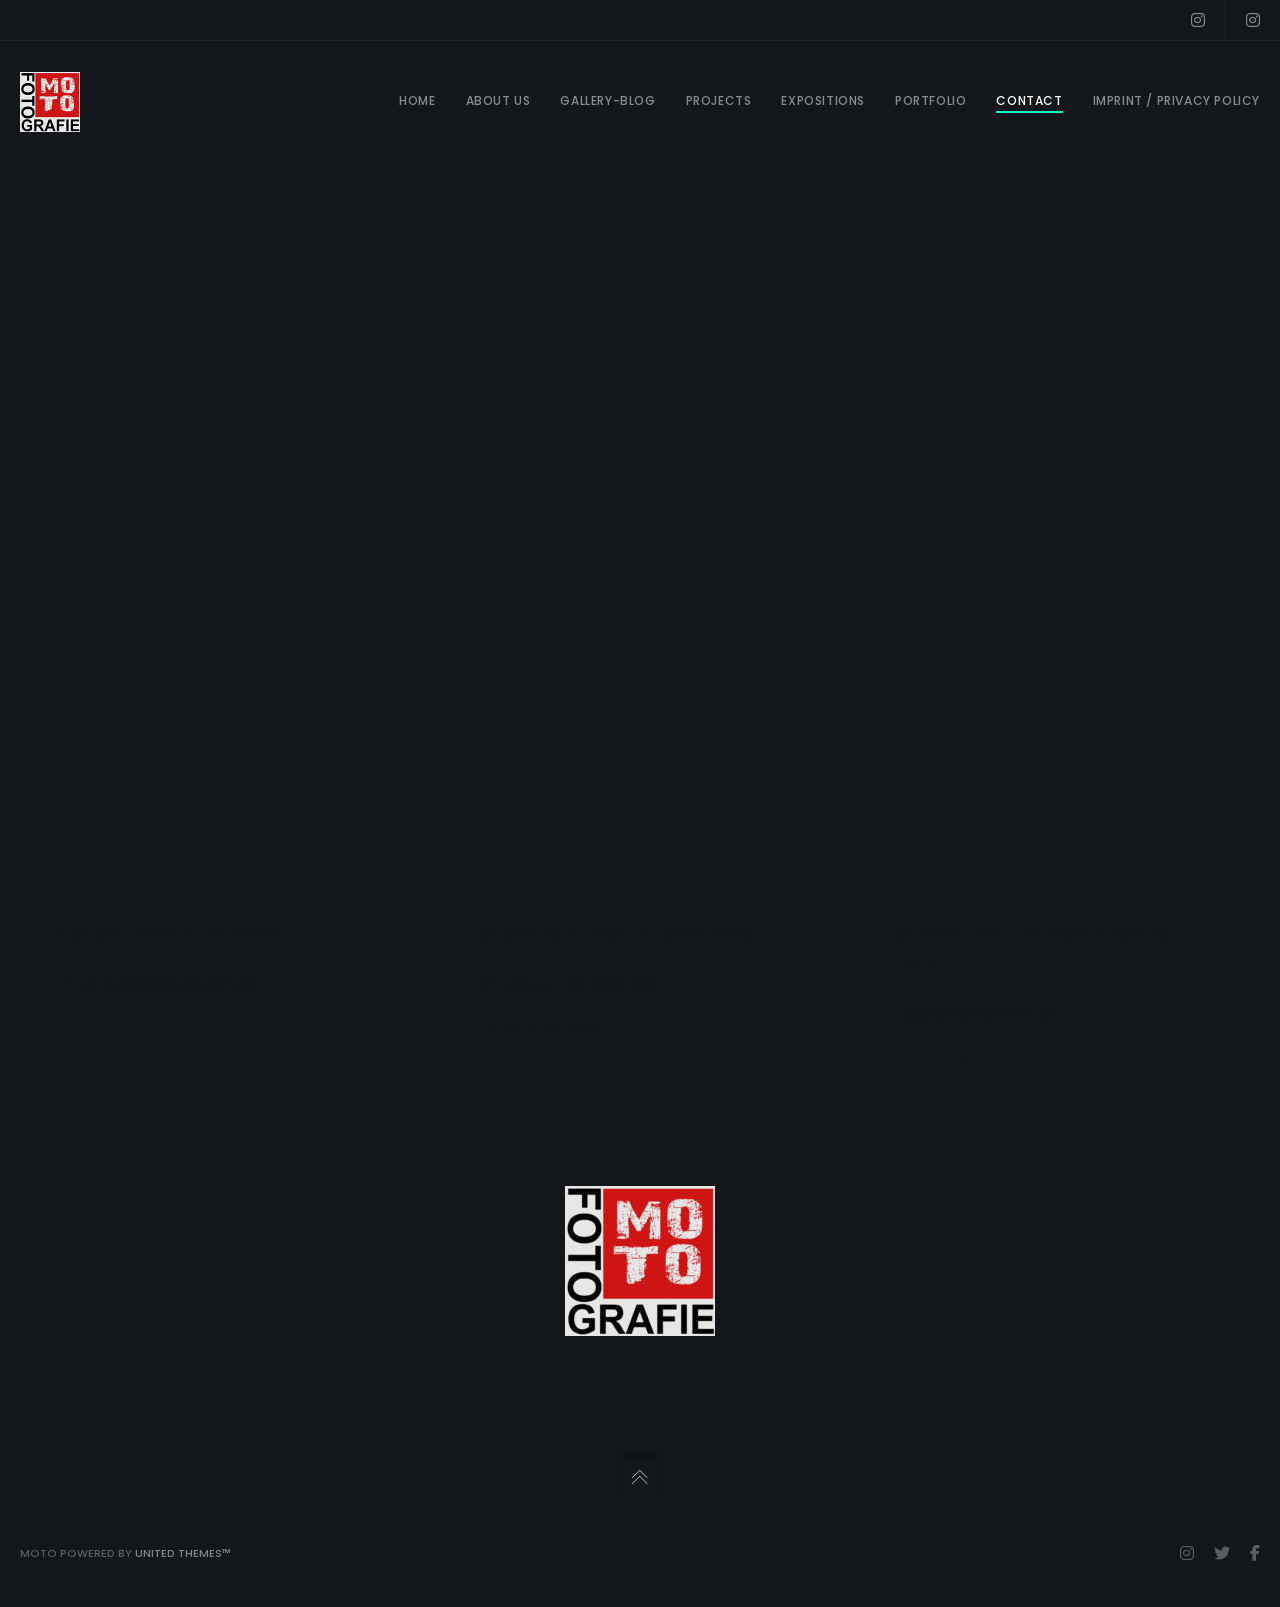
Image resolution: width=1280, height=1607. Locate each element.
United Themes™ (183, 1553)
